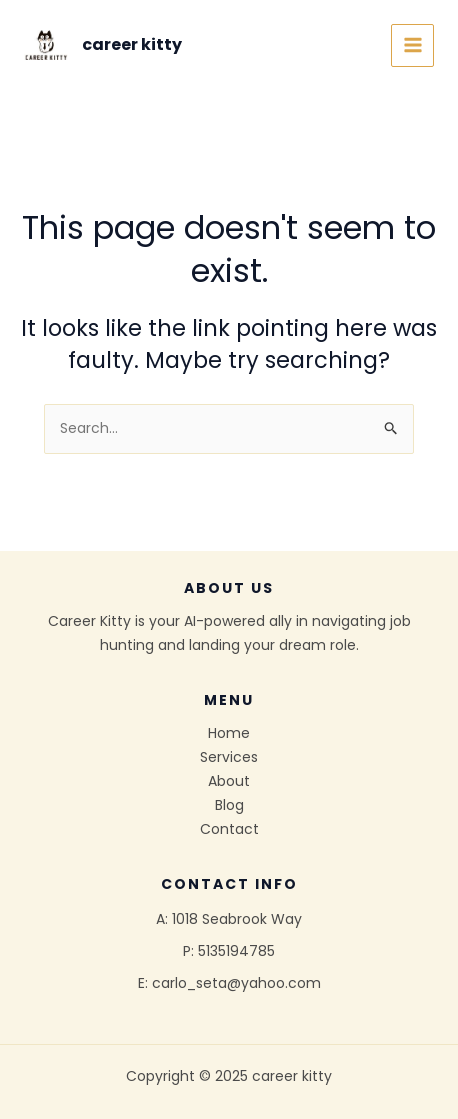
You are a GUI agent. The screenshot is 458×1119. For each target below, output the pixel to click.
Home (229, 733)
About (229, 781)
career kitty (132, 44)
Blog (229, 805)
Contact (229, 829)
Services (229, 757)
